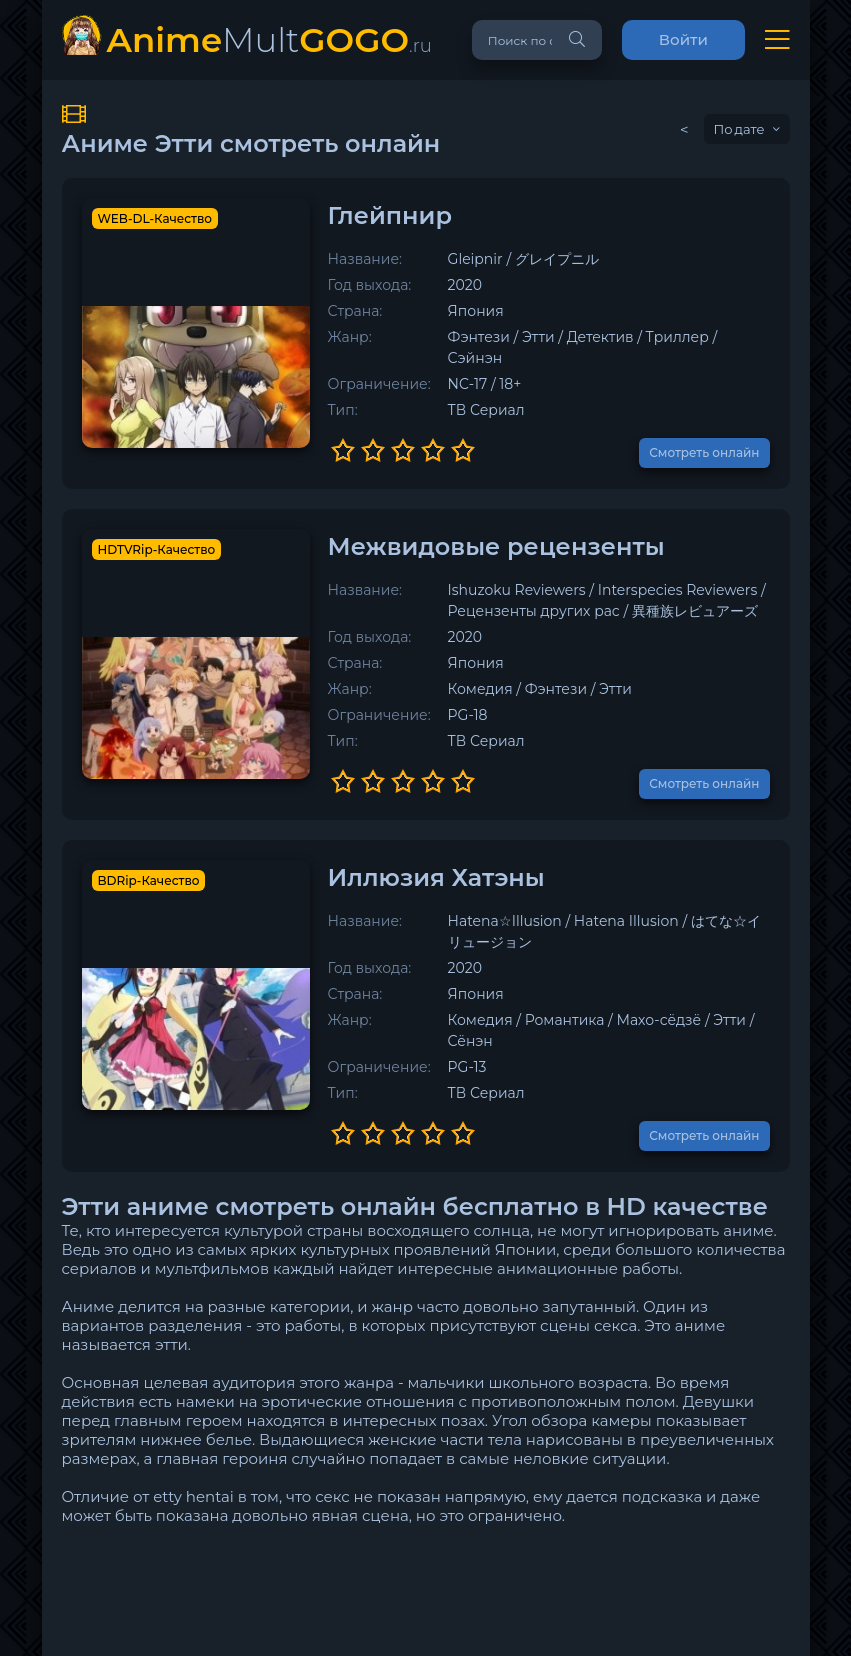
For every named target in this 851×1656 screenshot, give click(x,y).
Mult (269, 39)
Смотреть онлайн (704, 431)
